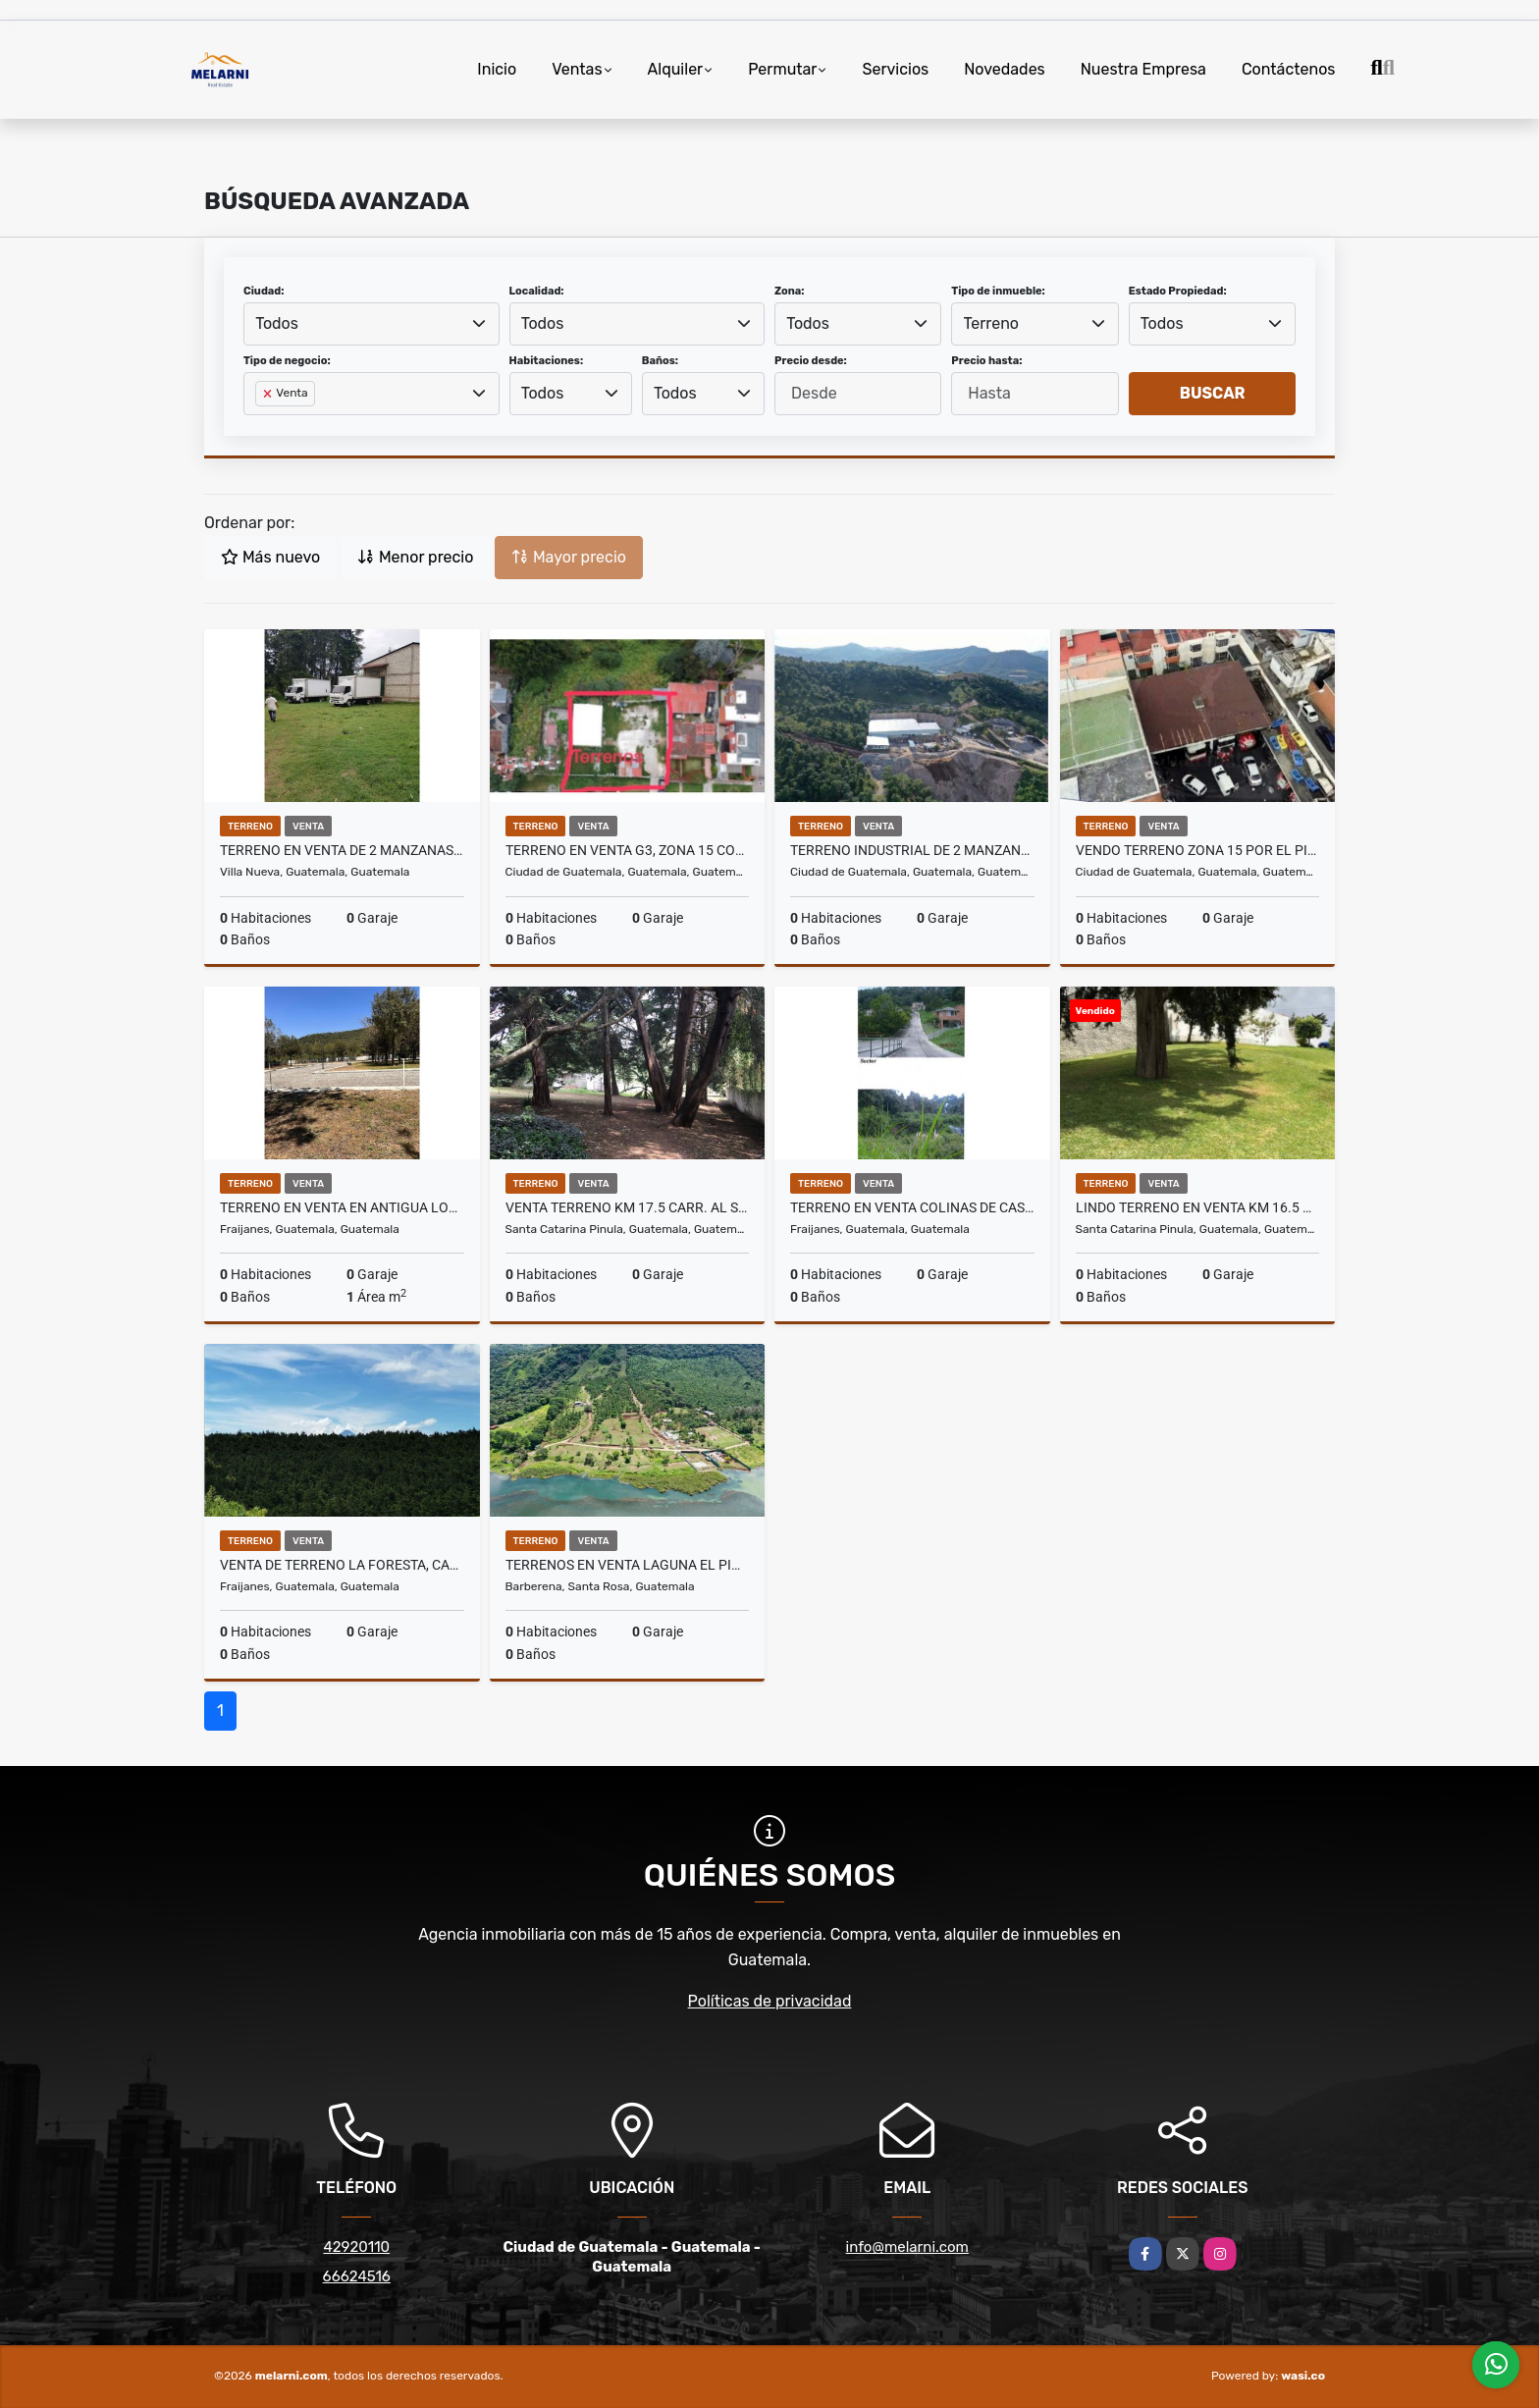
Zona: (789, 291)
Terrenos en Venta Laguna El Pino (627, 1565)
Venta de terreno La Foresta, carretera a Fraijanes (342, 1565)
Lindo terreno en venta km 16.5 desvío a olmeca (1198, 1207)
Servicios (895, 69)
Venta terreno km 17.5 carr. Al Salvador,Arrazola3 (627, 1207)
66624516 (357, 2276)
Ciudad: (264, 291)
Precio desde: (810, 360)
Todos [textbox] (276, 323)
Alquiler (676, 69)
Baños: (660, 360)
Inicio (496, 69)
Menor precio (415, 557)
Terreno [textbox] (992, 323)
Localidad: (536, 291)
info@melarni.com (907, 2247)
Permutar (782, 69)
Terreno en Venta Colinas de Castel (912, 1207)
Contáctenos (1289, 69)
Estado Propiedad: (1178, 291)
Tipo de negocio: (287, 360)
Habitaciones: (546, 360)
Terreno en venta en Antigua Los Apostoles (342, 1207)
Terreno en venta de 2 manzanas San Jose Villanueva (342, 850)
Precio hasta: (986, 360)
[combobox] (371, 324)
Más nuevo (270, 557)
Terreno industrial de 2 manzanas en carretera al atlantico (912, 850)
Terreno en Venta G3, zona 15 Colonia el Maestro (627, 850)
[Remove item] (269, 394)
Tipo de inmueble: (997, 291)
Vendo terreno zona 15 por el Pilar (1198, 850)
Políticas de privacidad (770, 2001)
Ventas (577, 69)
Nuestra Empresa (1143, 69)
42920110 (356, 2247)
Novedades (1004, 69)
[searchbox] (261, 425)
